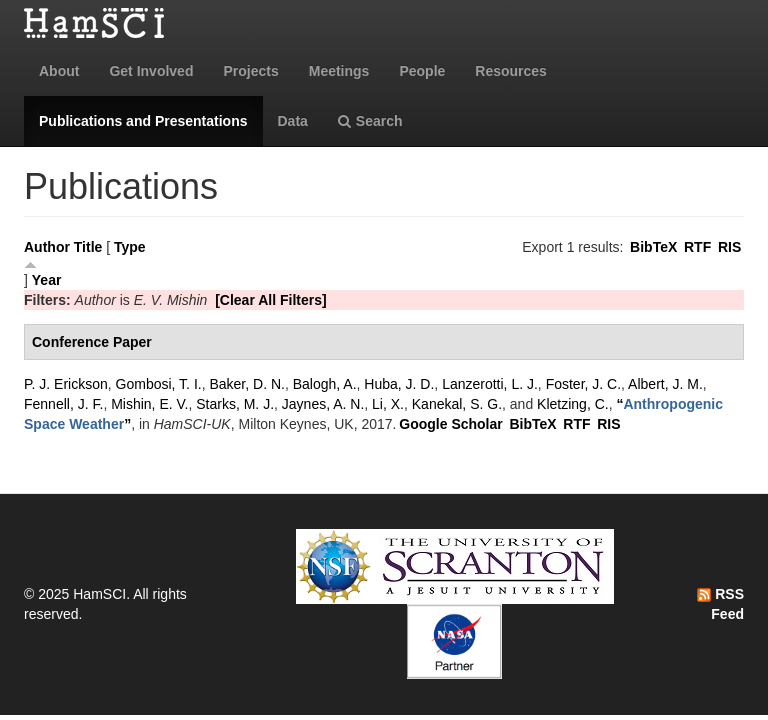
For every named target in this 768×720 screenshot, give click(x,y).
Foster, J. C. (583, 384)
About (59, 71)
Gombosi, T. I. (159, 384)
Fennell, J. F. (63, 404)
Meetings (339, 71)
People (422, 71)
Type (130, 247)
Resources (511, 71)
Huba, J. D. (399, 384)
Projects (250, 71)
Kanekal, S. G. (457, 404)
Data (293, 121)
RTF (697, 247)
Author (47, 247)
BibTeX (653, 247)
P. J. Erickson (66, 384)
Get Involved (151, 71)
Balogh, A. (325, 384)
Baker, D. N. (246, 384)
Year (47, 280)
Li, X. (388, 404)
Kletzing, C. (573, 404)
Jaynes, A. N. (323, 404)
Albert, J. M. (665, 384)
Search (370, 121)
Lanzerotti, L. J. (490, 384)
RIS (729, 247)
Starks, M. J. (235, 404)
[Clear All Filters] (271, 300)
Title (88, 247)
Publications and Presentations (143, 121)
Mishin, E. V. (149, 404)
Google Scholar (450, 424)
